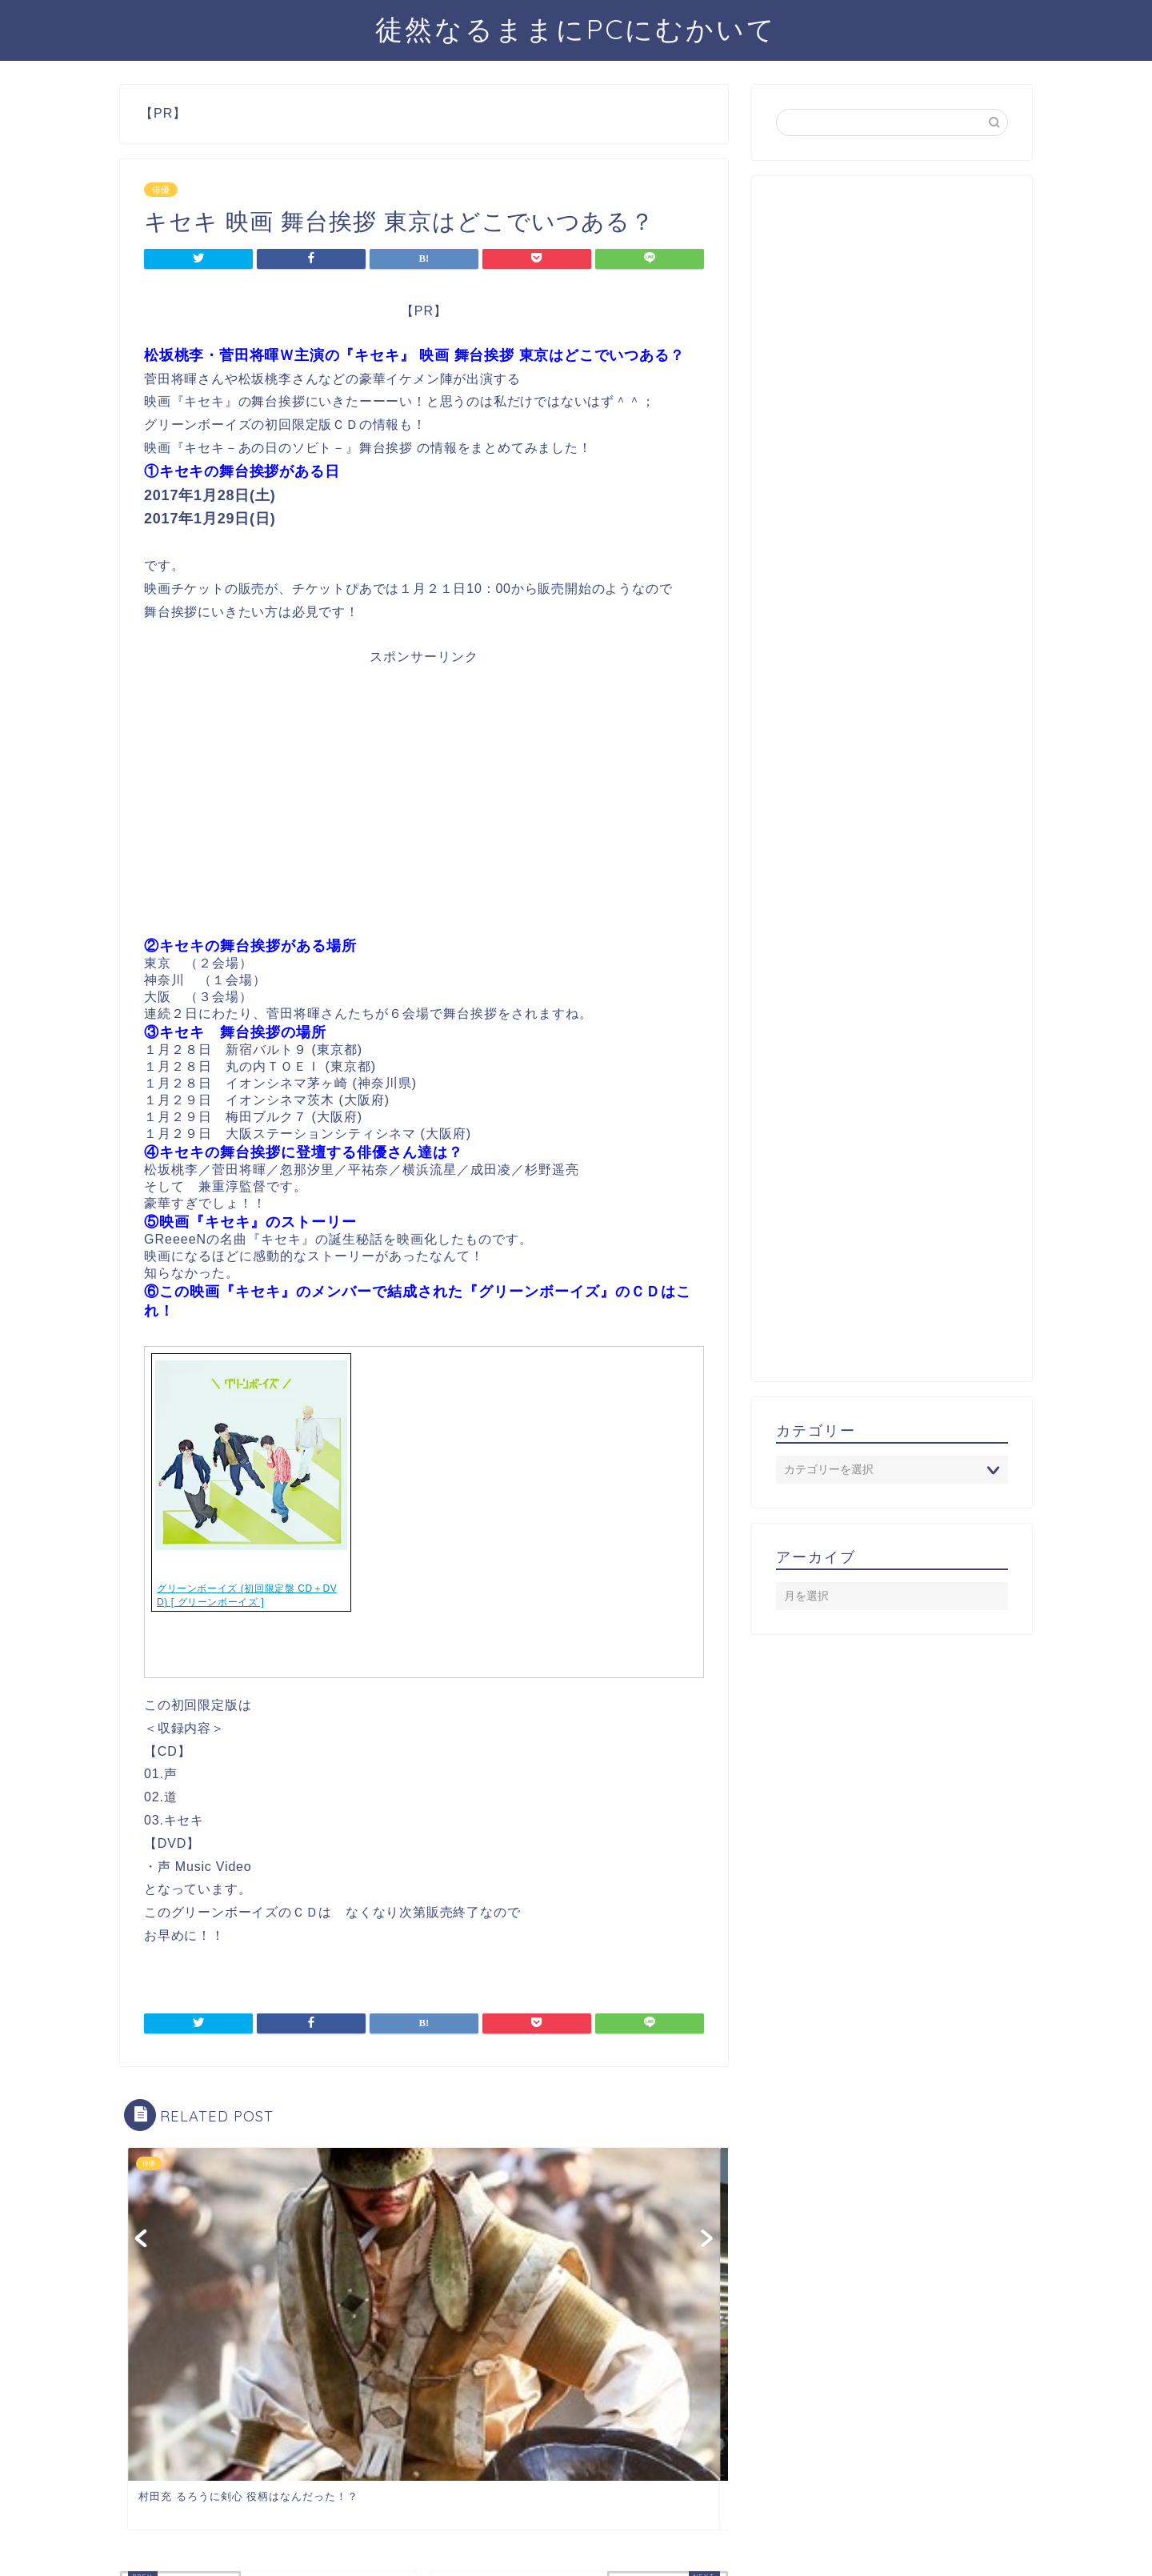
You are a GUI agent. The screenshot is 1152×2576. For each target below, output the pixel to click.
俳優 (161, 189)
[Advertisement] (424, 807)
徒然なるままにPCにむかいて (576, 29)
